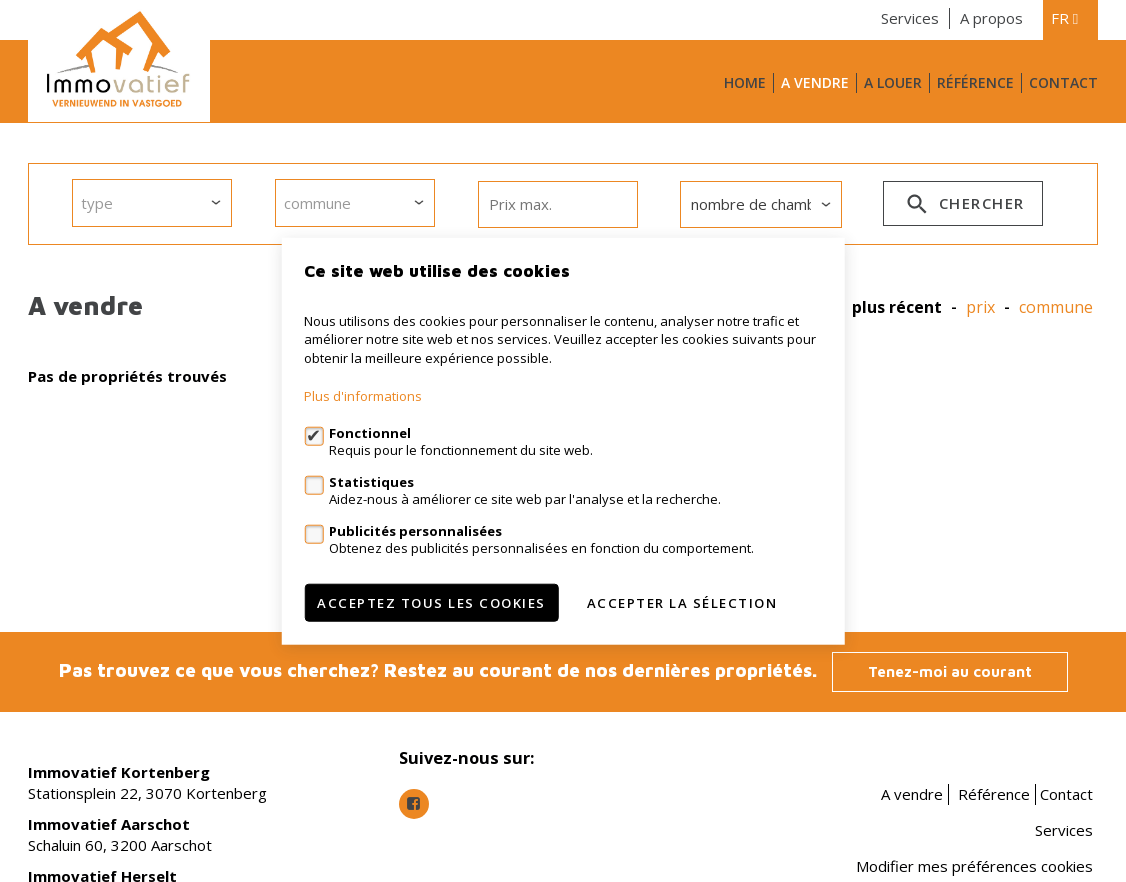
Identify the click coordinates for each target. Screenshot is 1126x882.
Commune (1056, 307)
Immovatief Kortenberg (119, 772)
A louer (893, 82)
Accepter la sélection (682, 603)
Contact (1063, 82)
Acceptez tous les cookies (431, 603)
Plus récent (897, 307)
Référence (975, 82)
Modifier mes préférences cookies (974, 866)
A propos (991, 18)
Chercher (963, 207)
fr (1064, 18)
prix (980, 307)
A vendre (815, 82)
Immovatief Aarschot (109, 824)
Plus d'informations (363, 396)
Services (910, 18)
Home (745, 82)
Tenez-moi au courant (950, 671)
